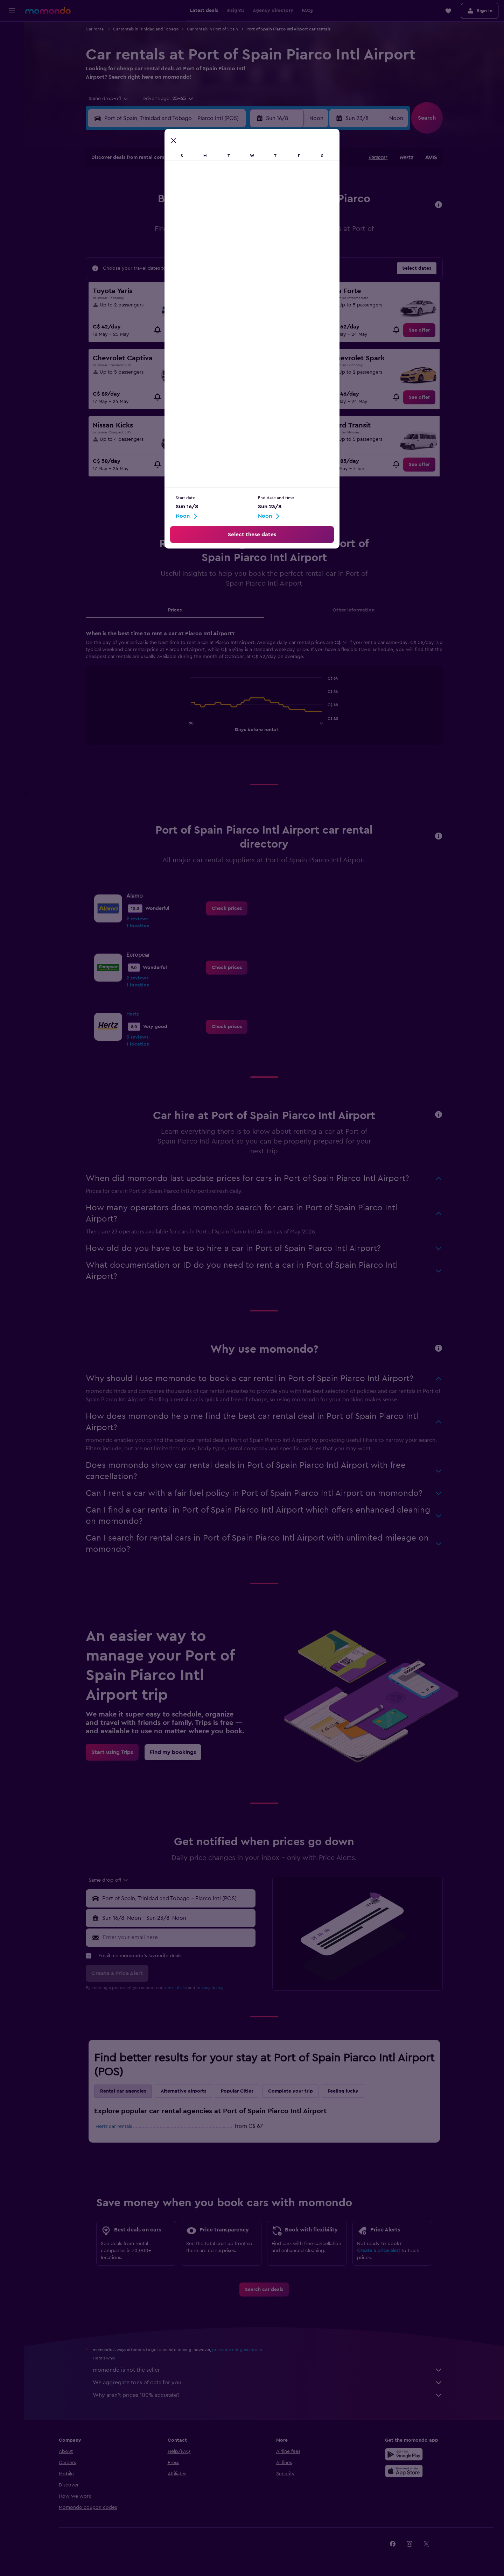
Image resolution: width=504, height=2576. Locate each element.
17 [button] (156, 234)
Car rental (95, 29)
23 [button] (139, 251)
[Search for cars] (12, 62)
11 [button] (173, 217)
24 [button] (156, 251)
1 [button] (240, 183)
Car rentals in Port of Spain (212, 29)
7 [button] (223, 200)
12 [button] (190, 217)
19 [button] (190, 234)
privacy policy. (210, 1988)
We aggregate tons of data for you (268, 2382)
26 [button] (190, 251)
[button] (12, 11)
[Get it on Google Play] (404, 2454)
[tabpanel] (264, 694)
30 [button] (139, 267)
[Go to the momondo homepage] (48, 10)
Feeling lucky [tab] (343, 2091)
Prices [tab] (175, 610)
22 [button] (240, 234)
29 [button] (240, 251)
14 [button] (223, 217)
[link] (180, 330)
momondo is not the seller (268, 2370)
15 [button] (240, 217)
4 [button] (173, 200)
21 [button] (223, 234)
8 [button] (240, 200)
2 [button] (139, 200)
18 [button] (173, 234)
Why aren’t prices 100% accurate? (268, 2395)
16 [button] (139, 234)
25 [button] (173, 251)
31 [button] (156, 267)
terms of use (175, 1988)
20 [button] (207, 234)
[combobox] (106, 98)
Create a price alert (378, 2250)
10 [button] (156, 217)
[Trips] (12, 96)
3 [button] (156, 200)
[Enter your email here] (177, 1937)
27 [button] (207, 251)
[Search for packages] (12, 76)
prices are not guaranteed (237, 2350)
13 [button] (207, 217)
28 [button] (223, 251)
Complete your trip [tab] (290, 2091)
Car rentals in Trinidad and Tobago (145, 29)
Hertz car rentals (114, 2126)
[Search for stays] (12, 47)
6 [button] (207, 200)
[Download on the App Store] (404, 2471)
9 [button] (139, 217)
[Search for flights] (12, 32)
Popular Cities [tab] (237, 2091)
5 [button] (190, 200)
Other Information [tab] (353, 610)
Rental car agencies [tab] (123, 2091)
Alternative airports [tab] (183, 2091)
